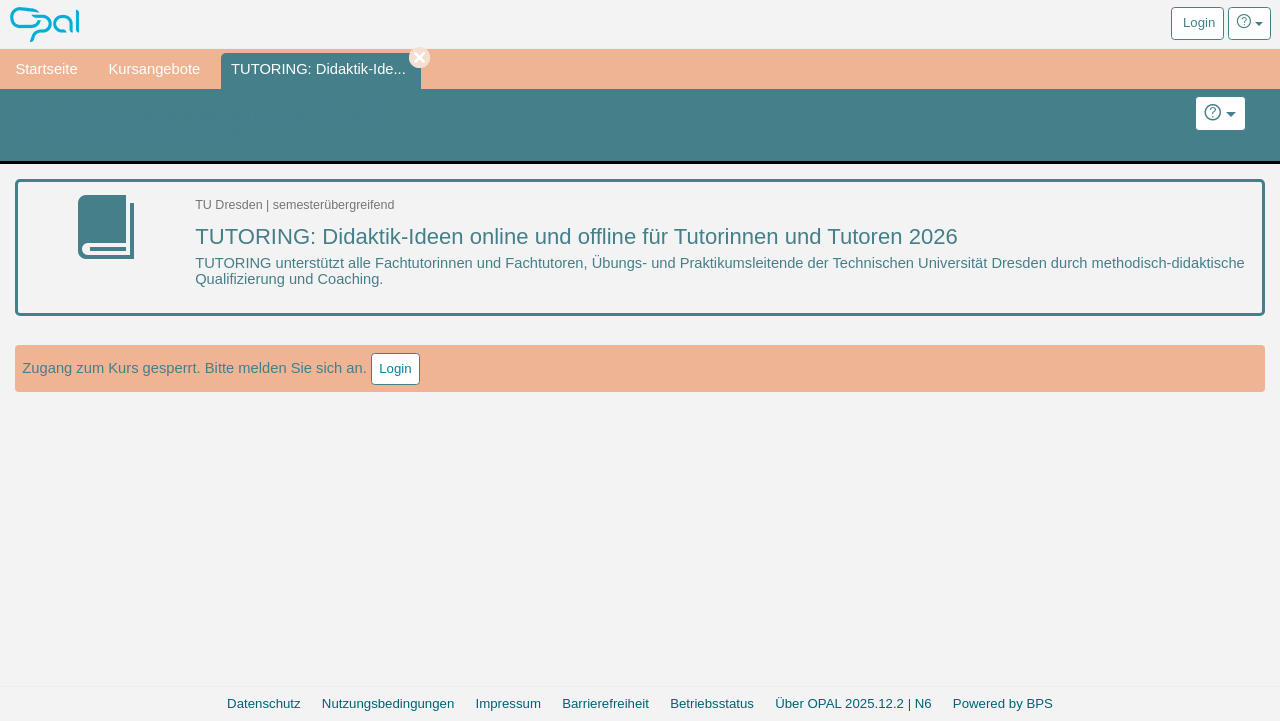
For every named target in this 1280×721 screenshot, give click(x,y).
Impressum (508, 703)
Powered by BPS (1003, 703)
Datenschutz (264, 703)
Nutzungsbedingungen (388, 703)
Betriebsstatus (712, 703)
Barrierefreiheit (605, 703)
